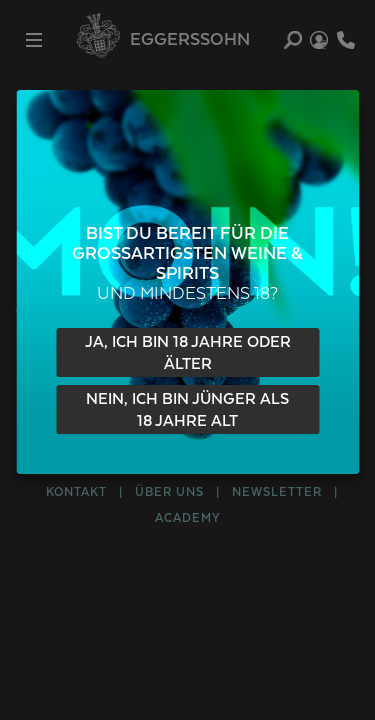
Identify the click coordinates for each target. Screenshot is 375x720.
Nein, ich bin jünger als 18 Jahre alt (187, 410)
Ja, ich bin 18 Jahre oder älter (188, 353)
